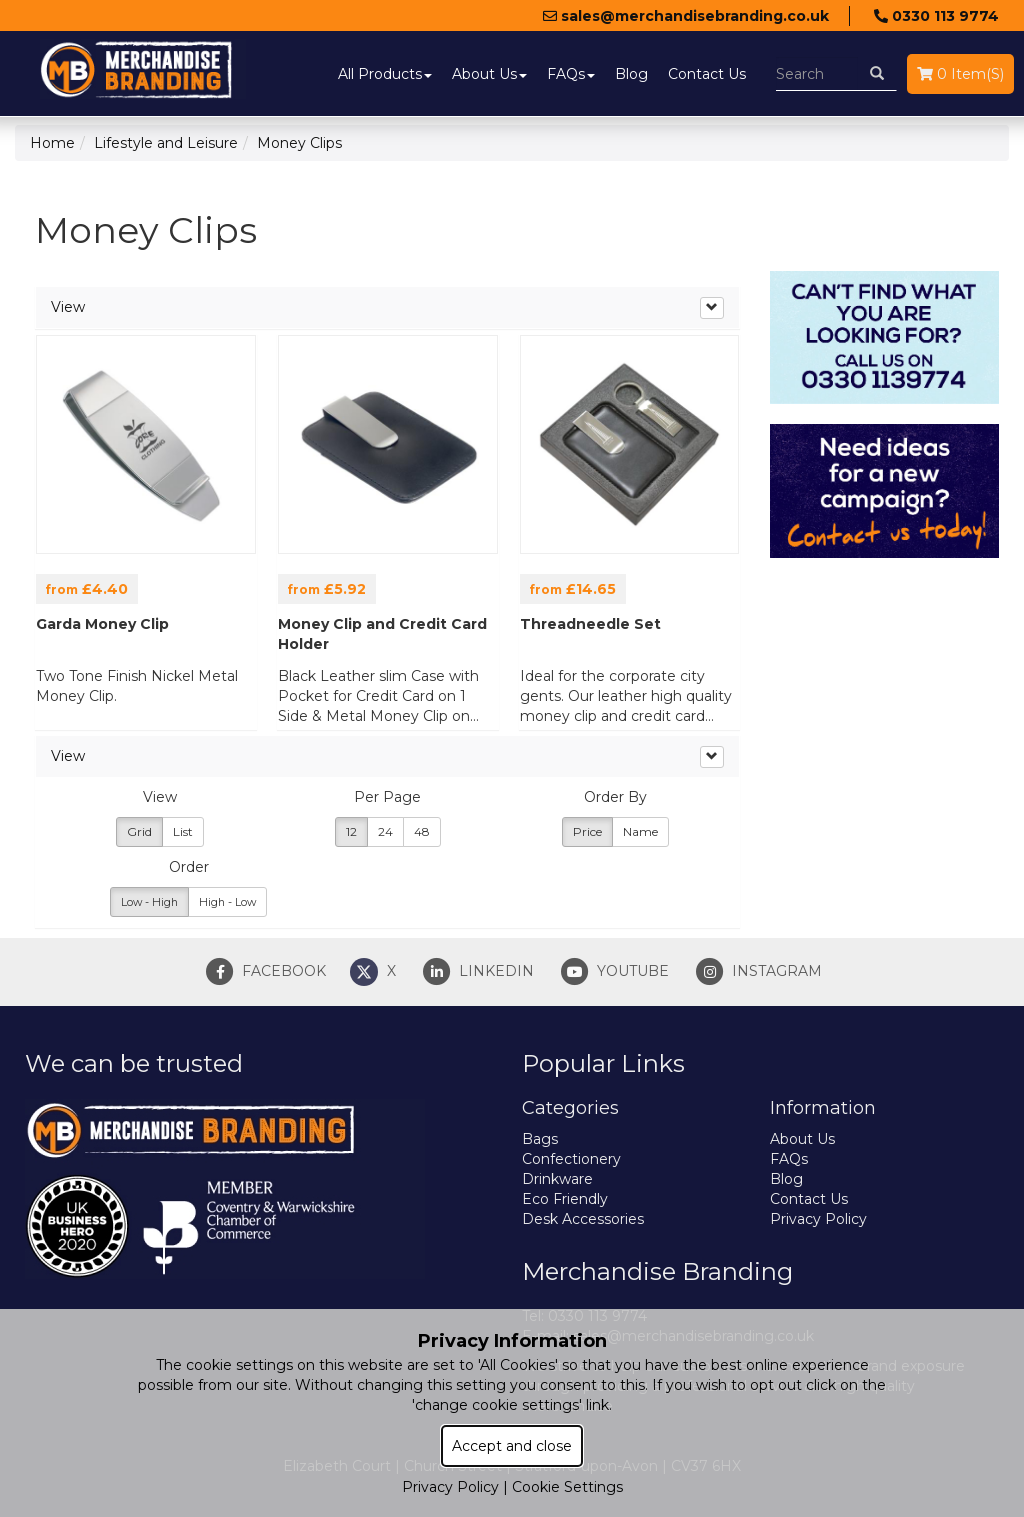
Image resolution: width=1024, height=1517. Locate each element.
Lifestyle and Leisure (166, 143)
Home (52, 143)
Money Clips (299, 143)
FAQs (571, 74)
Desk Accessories (583, 1219)
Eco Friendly (565, 1199)
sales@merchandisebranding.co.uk (686, 16)
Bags (540, 1139)
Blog (631, 74)
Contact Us (707, 74)
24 (385, 831)
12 (351, 831)
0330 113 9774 (936, 16)
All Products (385, 74)
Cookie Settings (567, 1487)
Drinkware (557, 1179)
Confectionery (571, 1159)
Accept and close (512, 1446)
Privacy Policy (818, 1219)
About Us (489, 74)
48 (422, 831)
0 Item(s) (960, 74)
